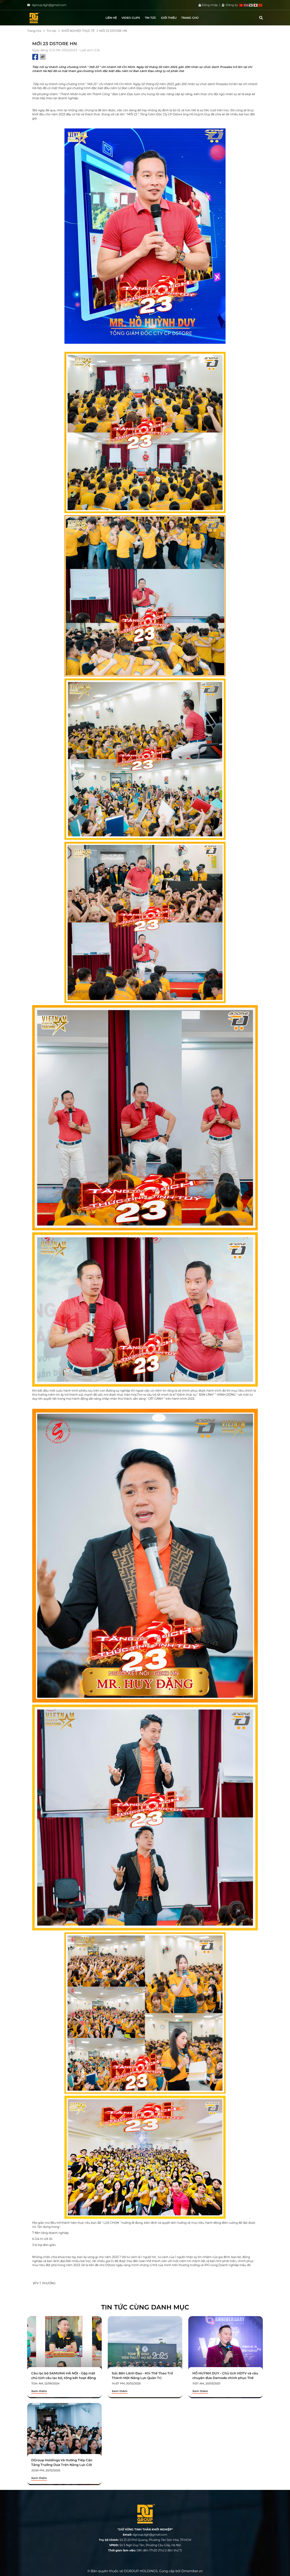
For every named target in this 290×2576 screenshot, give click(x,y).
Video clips (130, 18)
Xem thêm (39, 2391)
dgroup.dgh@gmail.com (49, 5)
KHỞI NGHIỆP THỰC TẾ (78, 31)
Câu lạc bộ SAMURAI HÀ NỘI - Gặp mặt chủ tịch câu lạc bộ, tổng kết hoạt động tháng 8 (63, 2377)
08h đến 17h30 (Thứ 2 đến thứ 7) (145, 2550)
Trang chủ (190, 18)
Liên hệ (111, 18)
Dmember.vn (192, 2571)
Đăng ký (230, 5)
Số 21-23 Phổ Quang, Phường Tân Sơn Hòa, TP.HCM (145, 2540)
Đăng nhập (208, 5)
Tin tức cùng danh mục (145, 2307)
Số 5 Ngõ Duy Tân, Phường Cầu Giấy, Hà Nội (145, 2545)
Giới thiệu (169, 18)
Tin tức (150, 18)
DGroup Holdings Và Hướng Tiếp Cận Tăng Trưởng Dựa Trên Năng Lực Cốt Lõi (61, 2464)
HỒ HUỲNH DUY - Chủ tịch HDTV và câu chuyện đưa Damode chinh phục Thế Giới (225, 2377)
